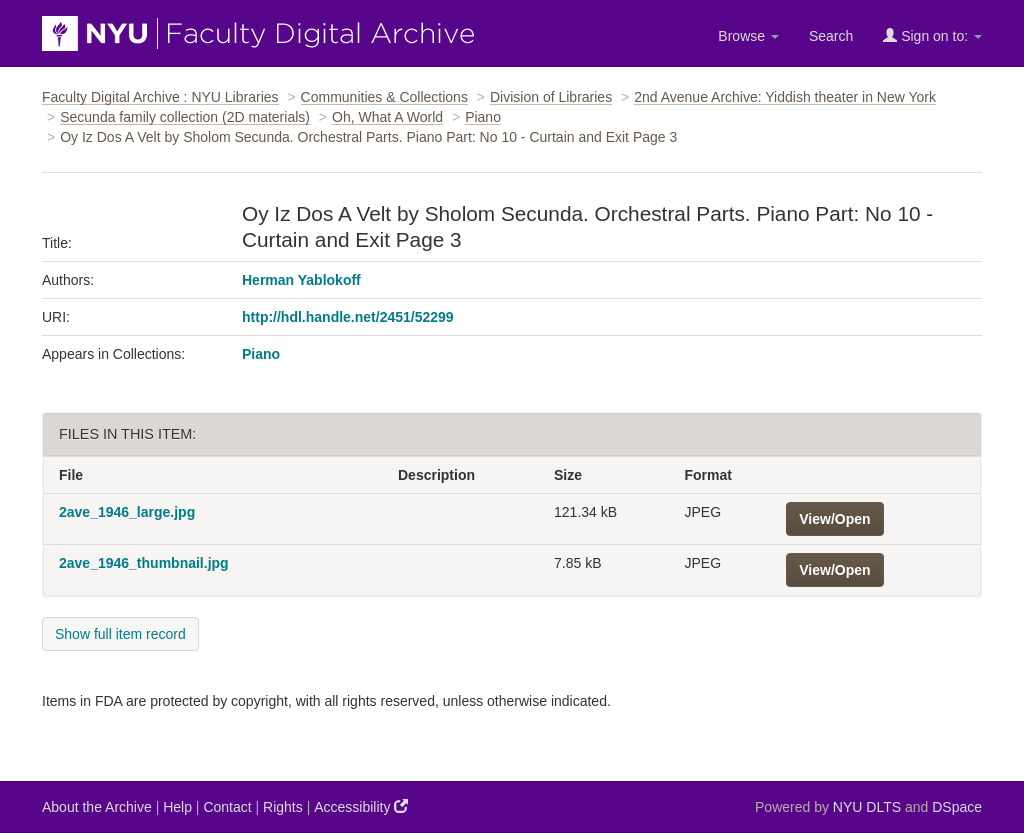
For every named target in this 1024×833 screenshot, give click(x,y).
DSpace (957, 807)
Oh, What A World (387, 117)
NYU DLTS (867, 807)
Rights (283, 807)
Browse (748, 36)
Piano (483, 117)
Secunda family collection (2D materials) (185, 117)
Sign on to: (932, 35)
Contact (227, 807)
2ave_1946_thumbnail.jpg (144, 563)
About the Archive (97, 807)
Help (177, 807)
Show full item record (120, 634)
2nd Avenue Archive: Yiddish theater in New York (785, 97)
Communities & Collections (384, 97)
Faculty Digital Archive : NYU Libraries (160, 97)
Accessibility (361, 806)
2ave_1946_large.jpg (127, 512)
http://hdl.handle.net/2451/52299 (348, 317)
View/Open (834, 519)
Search (831, 36)
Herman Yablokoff (301, 280)
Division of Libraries (551, 97)
